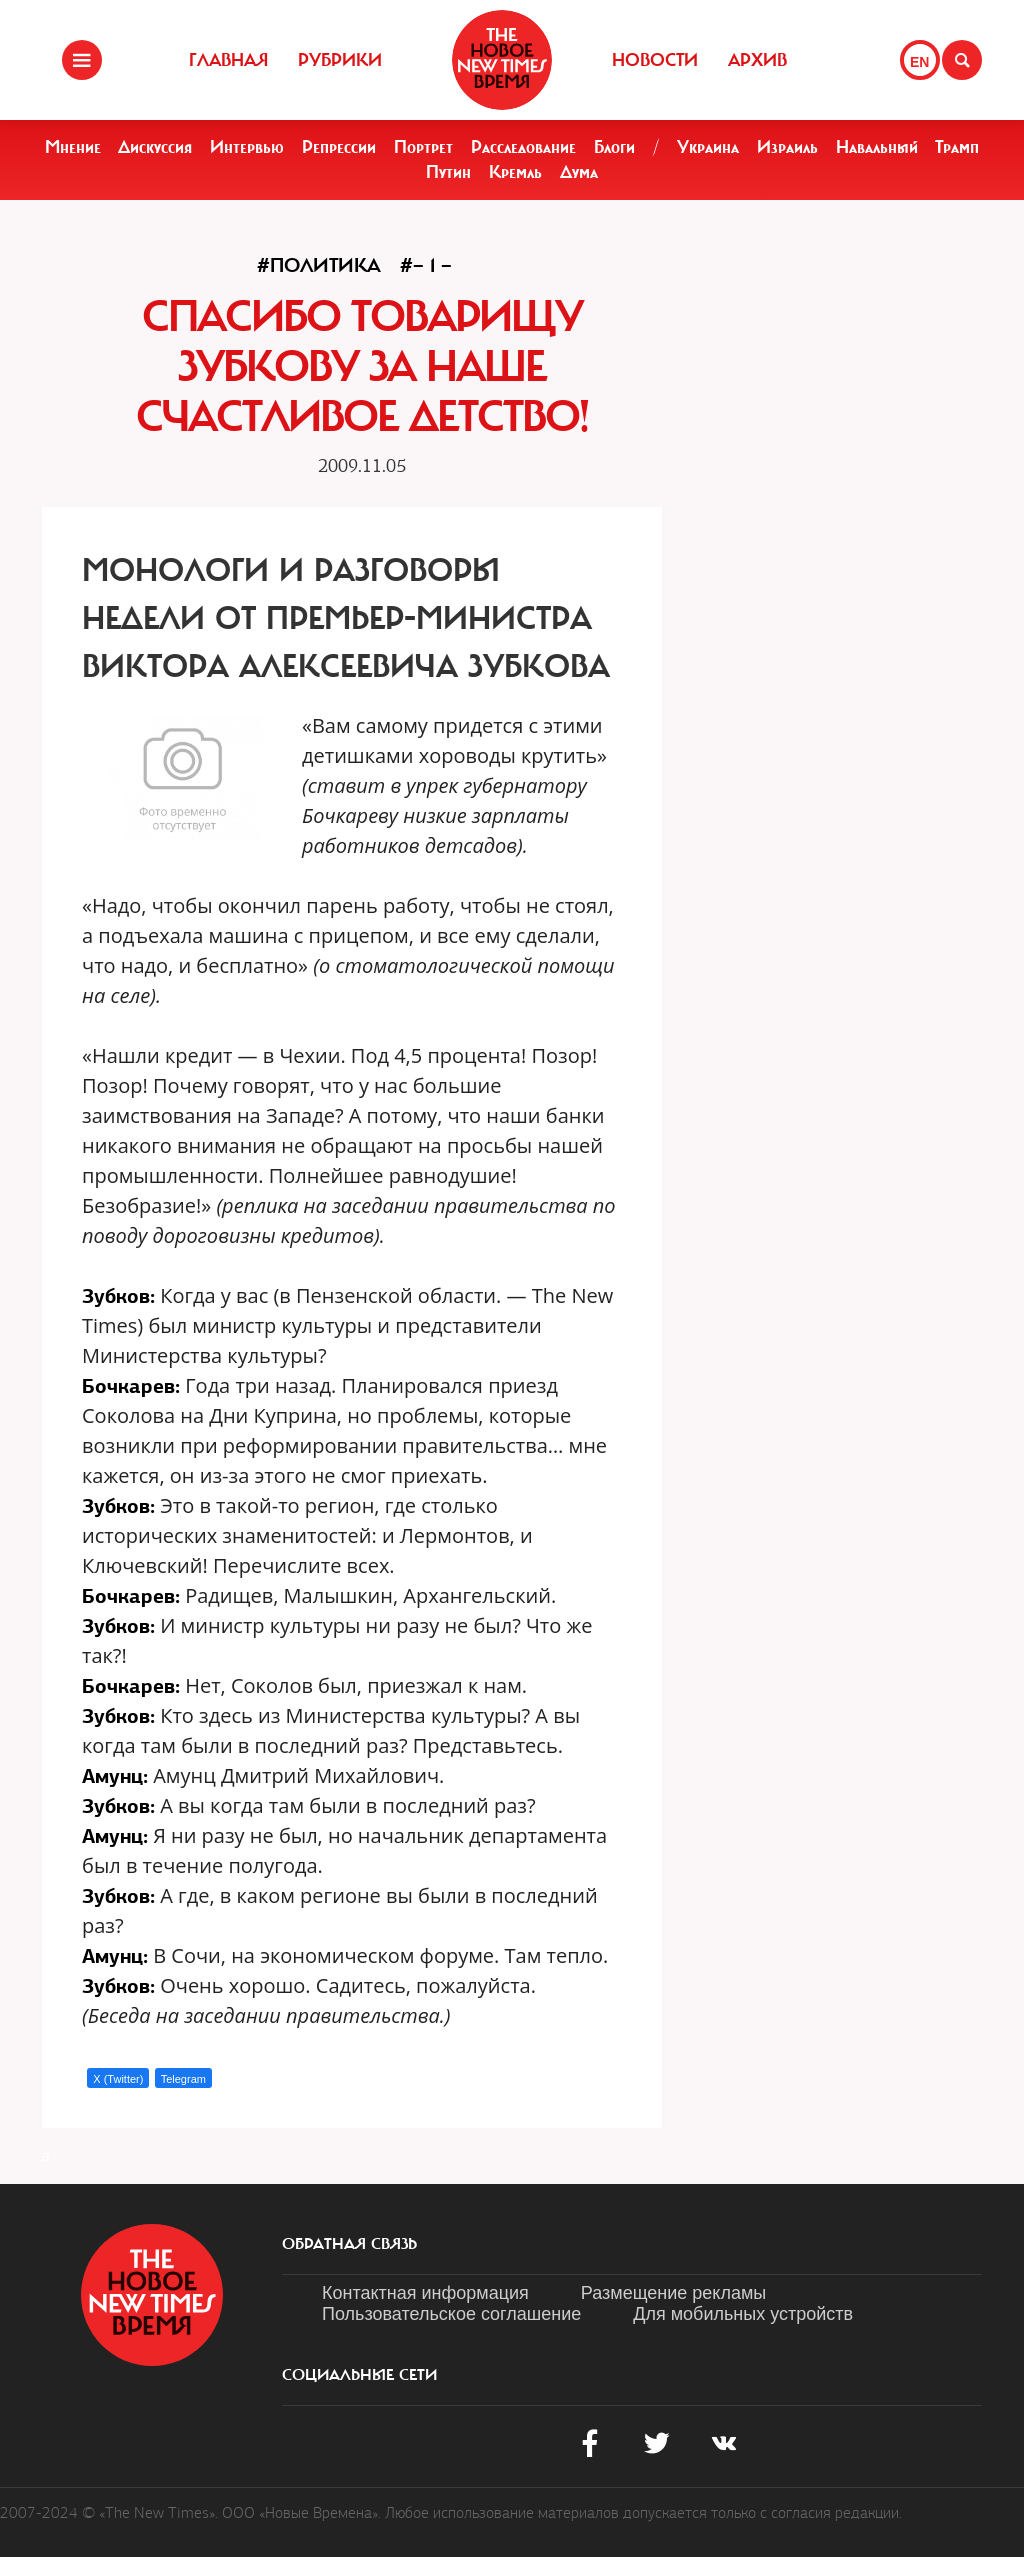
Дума (579, 172)
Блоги (614, 147)
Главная (228, 60)
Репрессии (339, 147)
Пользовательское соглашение (451, 2314)
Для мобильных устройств (743, 2314)
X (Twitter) (118, 2079)
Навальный (877, 147)
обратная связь (349, 2244)
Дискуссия (155, 147)
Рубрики (340, 60)
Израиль (787, 147)
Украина (708, 147)
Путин (448, 172)
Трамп (957, 147)
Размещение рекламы (673, 2293)
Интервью (247, 147)
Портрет (423, 147)
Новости (655, 60)
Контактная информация (425, 2293)
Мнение (73, 147)
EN (919, 62)
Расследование (523, 147)
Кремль (515, 172)
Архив (757, 60)
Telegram (183, 2079)
